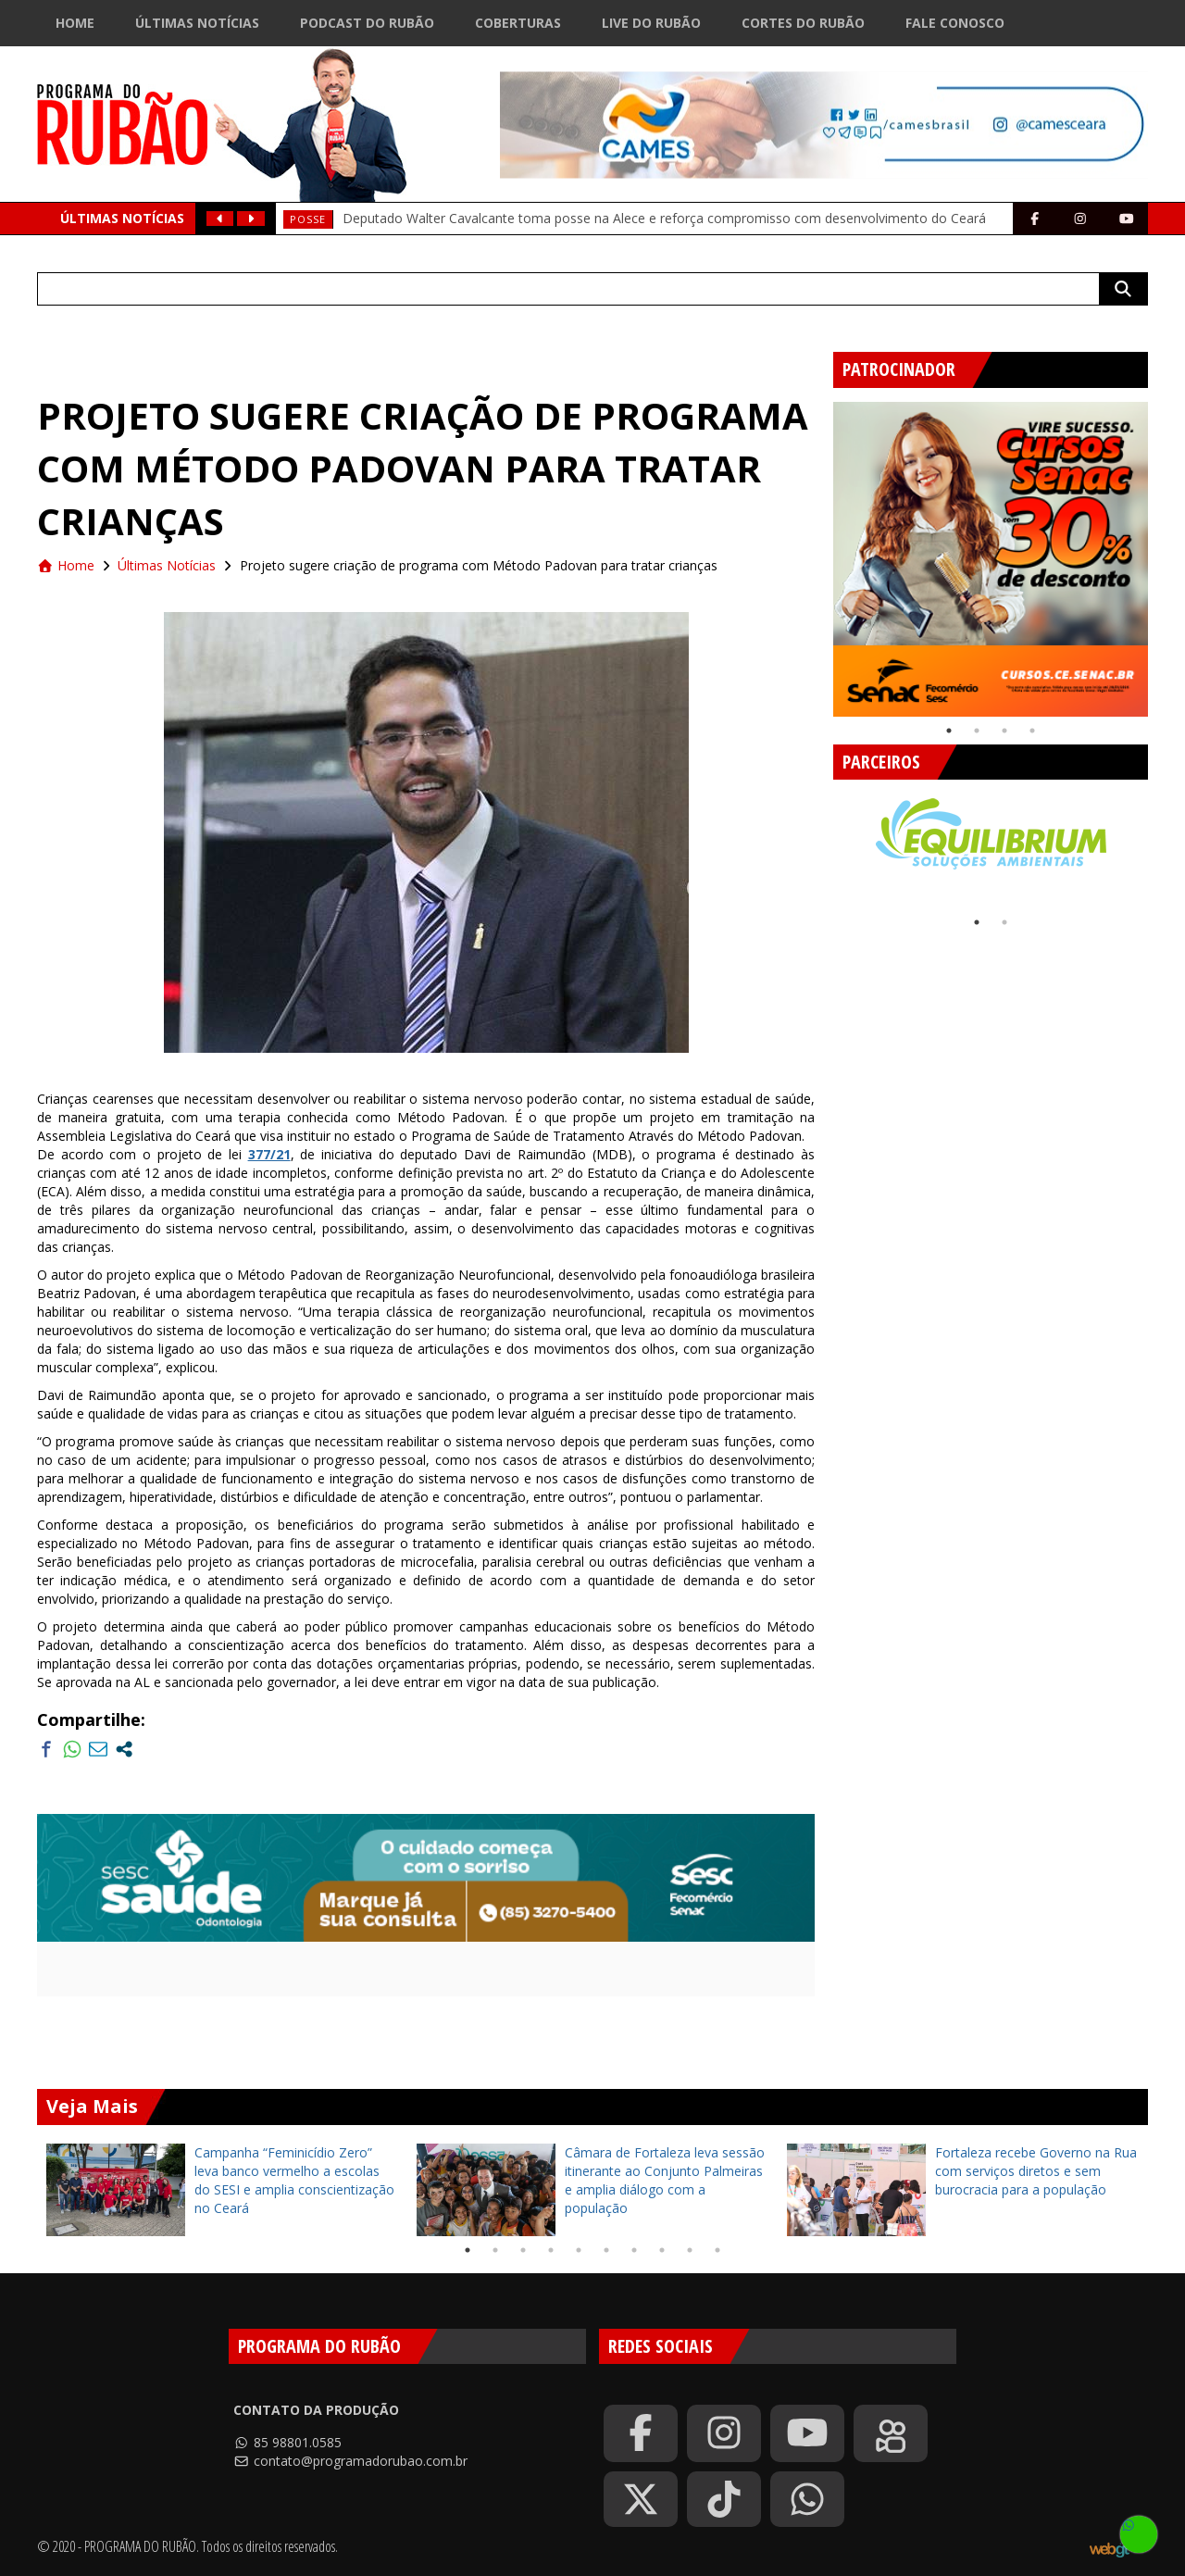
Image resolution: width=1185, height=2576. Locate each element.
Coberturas (518, 22)
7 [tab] (634, 2250)
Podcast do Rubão (367, 22)
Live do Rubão (651, 22)
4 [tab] (1032, 730)
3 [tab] (1004, 730)
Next (1162, 552)
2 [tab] (976, 730)
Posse (308, 219)
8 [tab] (662, 2250)
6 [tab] (606, 2250)
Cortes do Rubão (803, 22)
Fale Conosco (954, 22)
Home (75, 22)
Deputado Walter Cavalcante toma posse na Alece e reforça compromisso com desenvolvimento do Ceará (664, 218)
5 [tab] (578, 2250)
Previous (819, 552)
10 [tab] (717, 2250)
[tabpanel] (990, 559)
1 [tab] (949, 730)
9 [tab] (689, 2250)
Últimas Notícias (197, 22)
